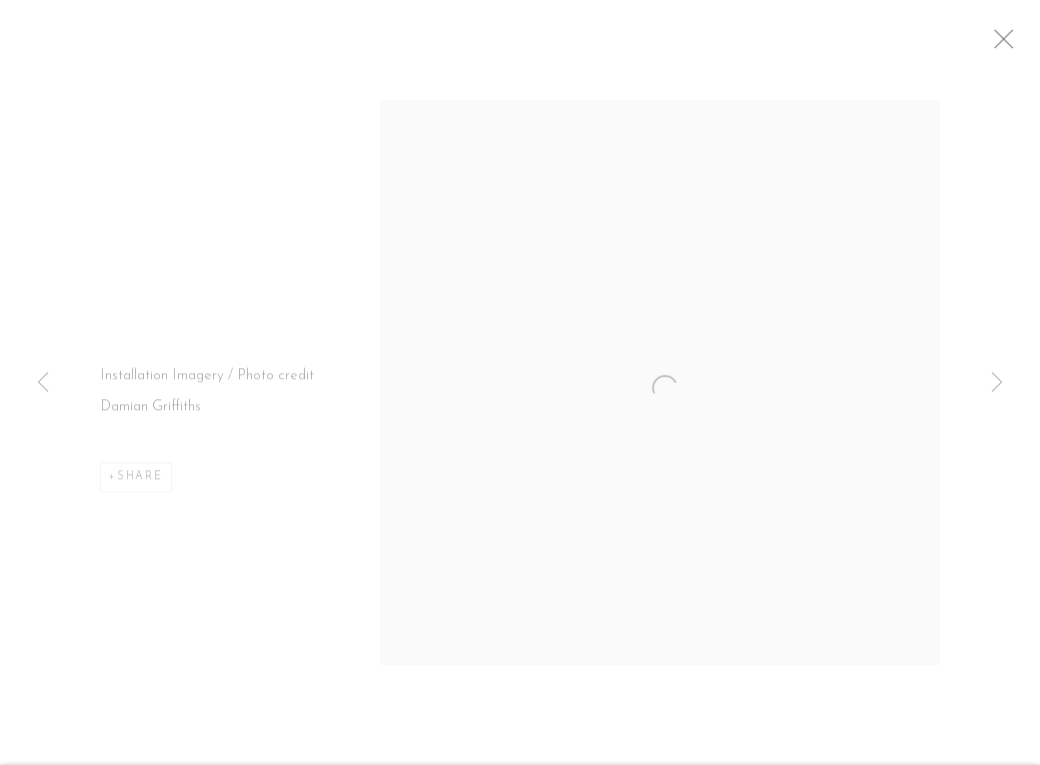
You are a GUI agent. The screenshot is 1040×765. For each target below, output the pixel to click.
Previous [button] (43, 383)
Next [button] (997, 383)
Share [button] (140, 484)
